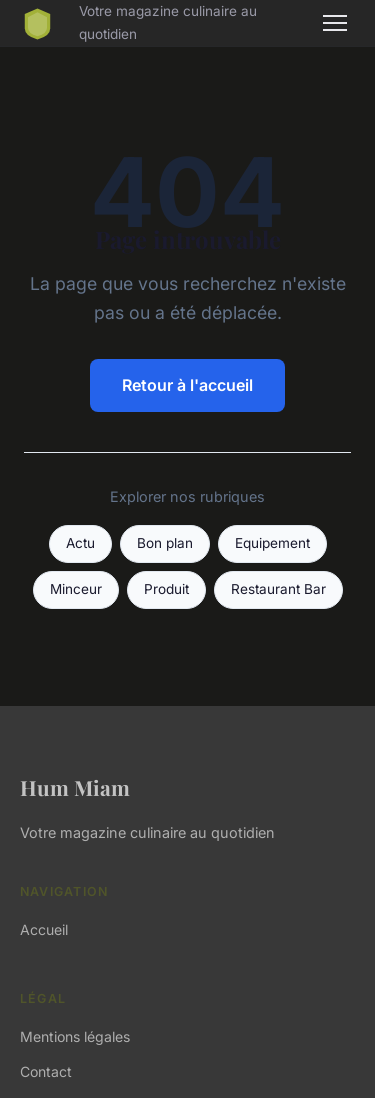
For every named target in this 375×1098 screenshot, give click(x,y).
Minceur (76, 589)
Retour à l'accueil (187, 385)
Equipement (272, 543)
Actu (80, 543)
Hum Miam (75, 787)
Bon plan (165, 543)
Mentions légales (75, 1036)
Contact (46, 1071)
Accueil (44, 929)
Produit (166, 589)
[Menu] (335, 23)
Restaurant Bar (278, 589)
